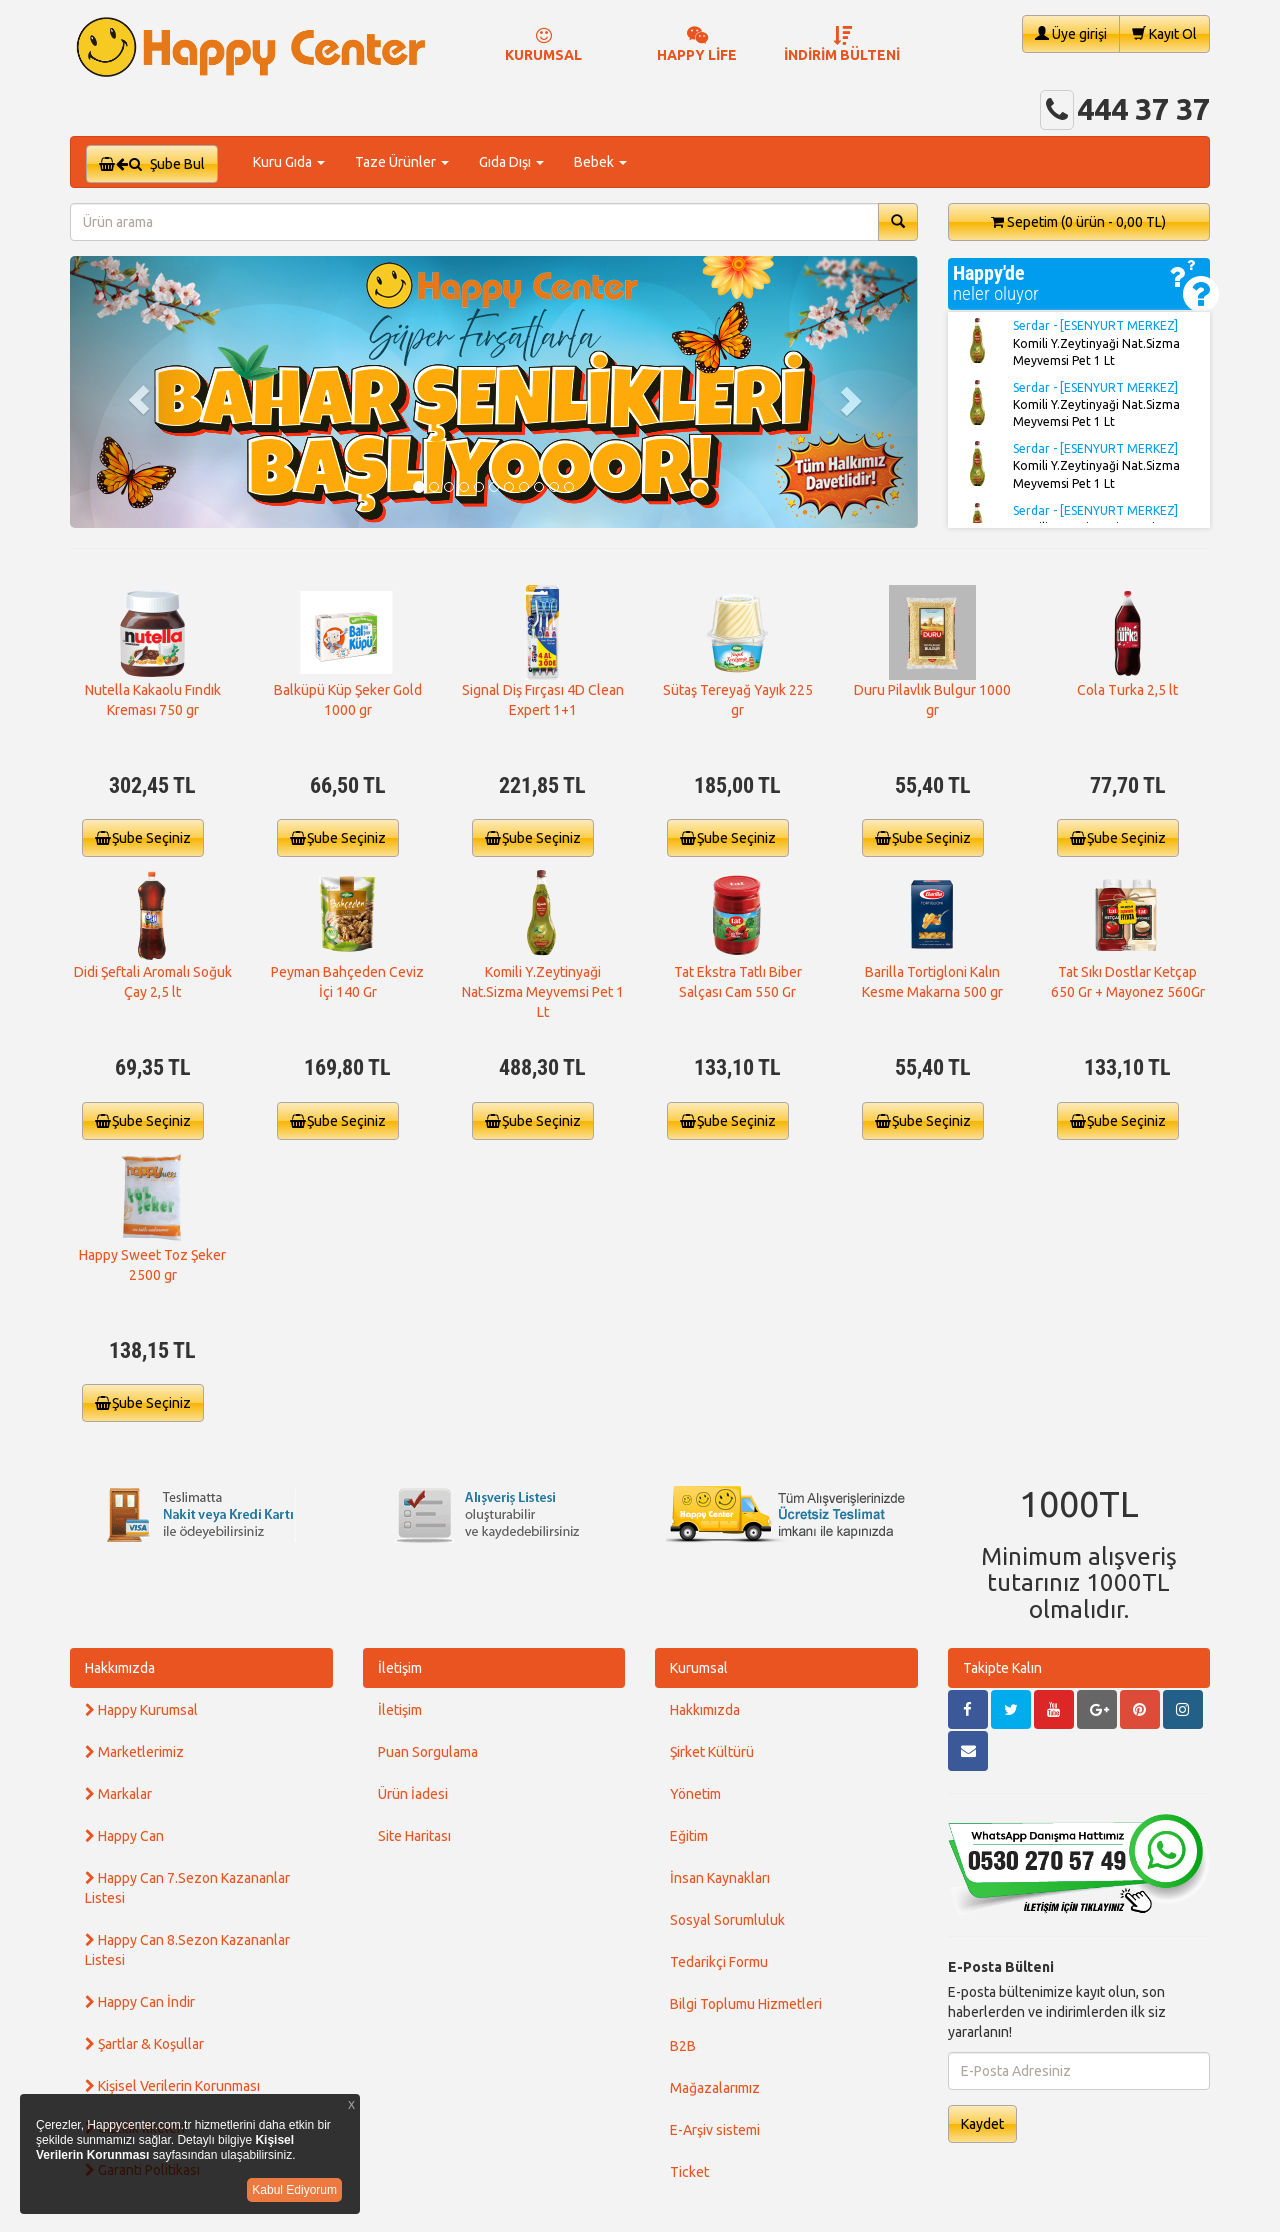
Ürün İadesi (413, 1794)
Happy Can (124, 1836)
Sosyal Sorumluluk (727, 1920)
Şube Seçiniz (143, 838)
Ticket (689, 2172)
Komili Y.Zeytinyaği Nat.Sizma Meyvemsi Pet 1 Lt (543, 992)
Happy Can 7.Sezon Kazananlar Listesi (187, 1888)
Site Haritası (414, 1836)
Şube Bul (152, 164)
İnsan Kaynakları (720, 1878)
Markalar (118, 1794)
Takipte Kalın (1002, 1668)
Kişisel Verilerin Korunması (172, 2086)
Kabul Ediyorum (294, 2190)
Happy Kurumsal (141, 1710)
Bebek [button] (600, 162)
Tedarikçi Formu (719, 1962)
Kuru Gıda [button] (289, 162)
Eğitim (689, 1836)
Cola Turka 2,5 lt (1127, 690)
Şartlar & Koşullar (144, 2044)
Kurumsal (699, 1668)
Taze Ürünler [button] (402, 162)
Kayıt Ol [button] (1164, 33)
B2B (683, 2046)
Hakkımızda (120, 1668)
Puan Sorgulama (428, 1752)
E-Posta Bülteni (1001, 1967)
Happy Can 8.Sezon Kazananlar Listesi (187, 1950)
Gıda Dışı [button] (511, 162)
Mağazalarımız (715, 2088)
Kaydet (982, 2124)
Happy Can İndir (140, 2002)
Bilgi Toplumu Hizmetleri (746, 2004)
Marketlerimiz (134, 1752)
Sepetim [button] (1078, 222)
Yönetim (695, 1794)
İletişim (400, 1668)
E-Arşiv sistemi (715, 2130)
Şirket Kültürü (712, 1752)
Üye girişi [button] (1071, 33)
